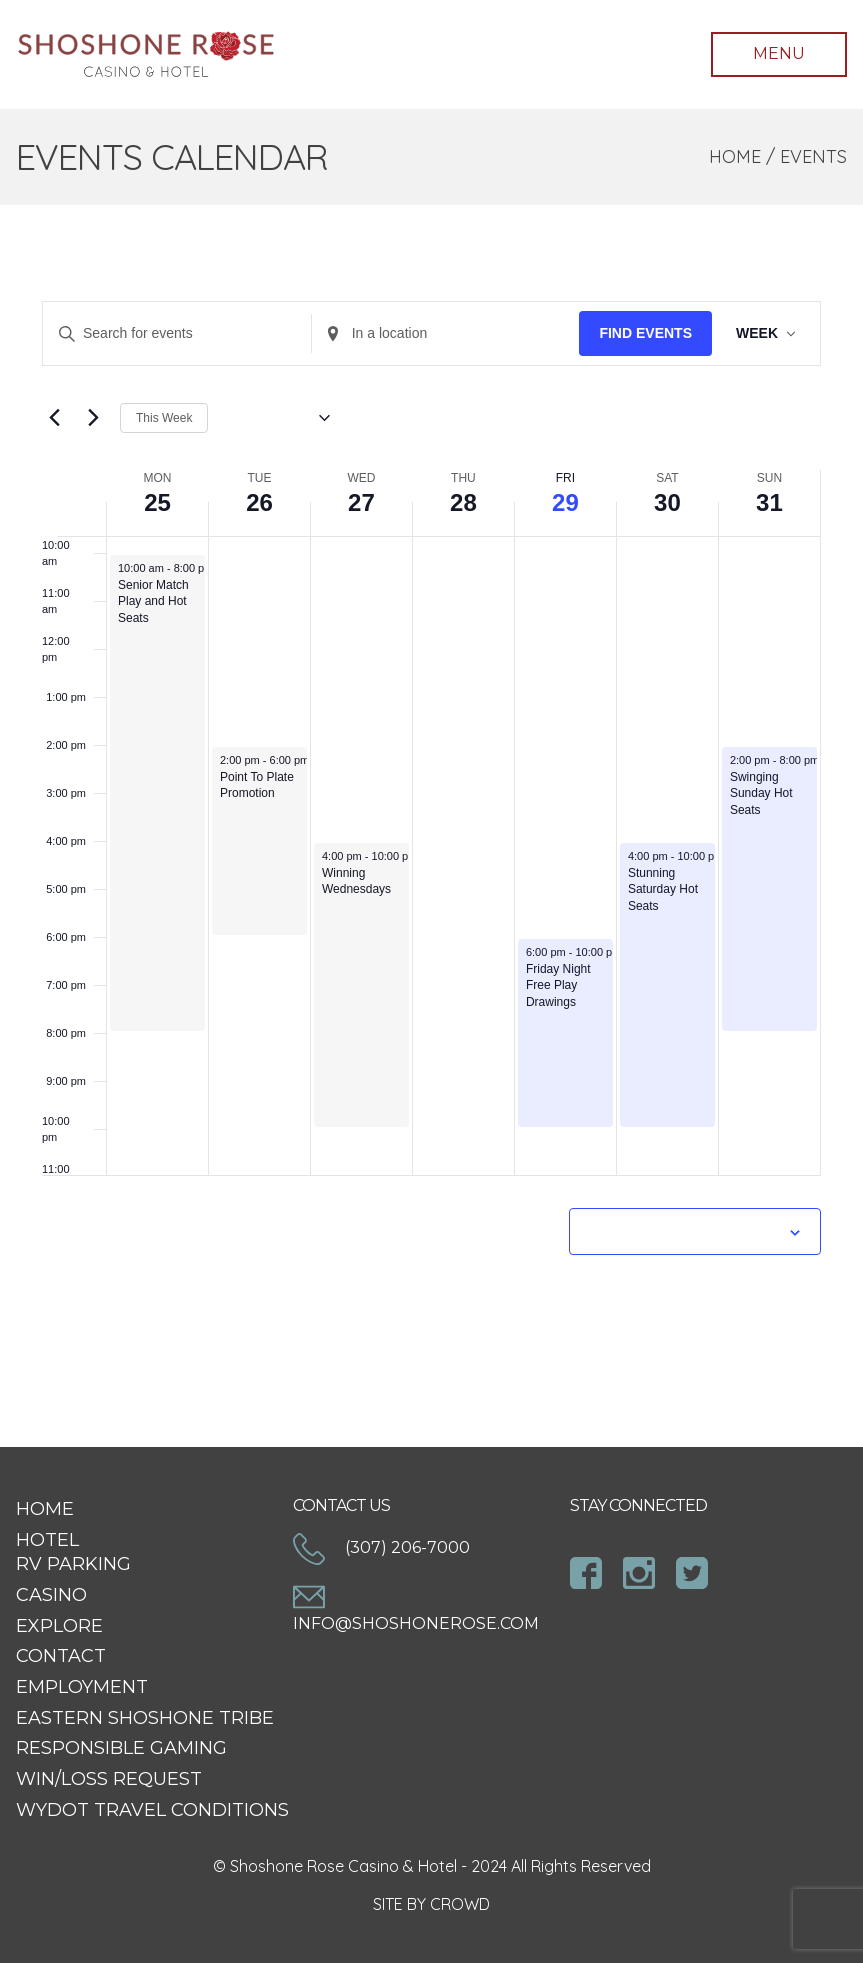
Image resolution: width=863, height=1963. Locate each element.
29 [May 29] (565, 502)
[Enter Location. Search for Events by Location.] (446, 333)
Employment (82, 1687)
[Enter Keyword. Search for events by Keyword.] (177, 333)
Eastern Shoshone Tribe (145, 1718)
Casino (51, 1595)
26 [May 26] (259, 502)
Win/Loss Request (109, 1779)
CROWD (460, 1904)
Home (735, 156)
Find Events (645, 333)
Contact (61, 1656)
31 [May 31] (769, 502)
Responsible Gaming (121, 1748)
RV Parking (73, 1564)
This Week (164, 418)
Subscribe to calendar (684, 1231)
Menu (779, 53)
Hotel (47, 1540)
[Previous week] (54, 418)
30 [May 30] (667, 502)
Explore (59, 1626)
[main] (431, 826)
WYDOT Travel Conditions (152, 1810)
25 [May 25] (157, 502)
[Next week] (93, 418)
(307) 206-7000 (381, 1547)
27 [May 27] (361, 502)
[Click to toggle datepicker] (276, 418)
